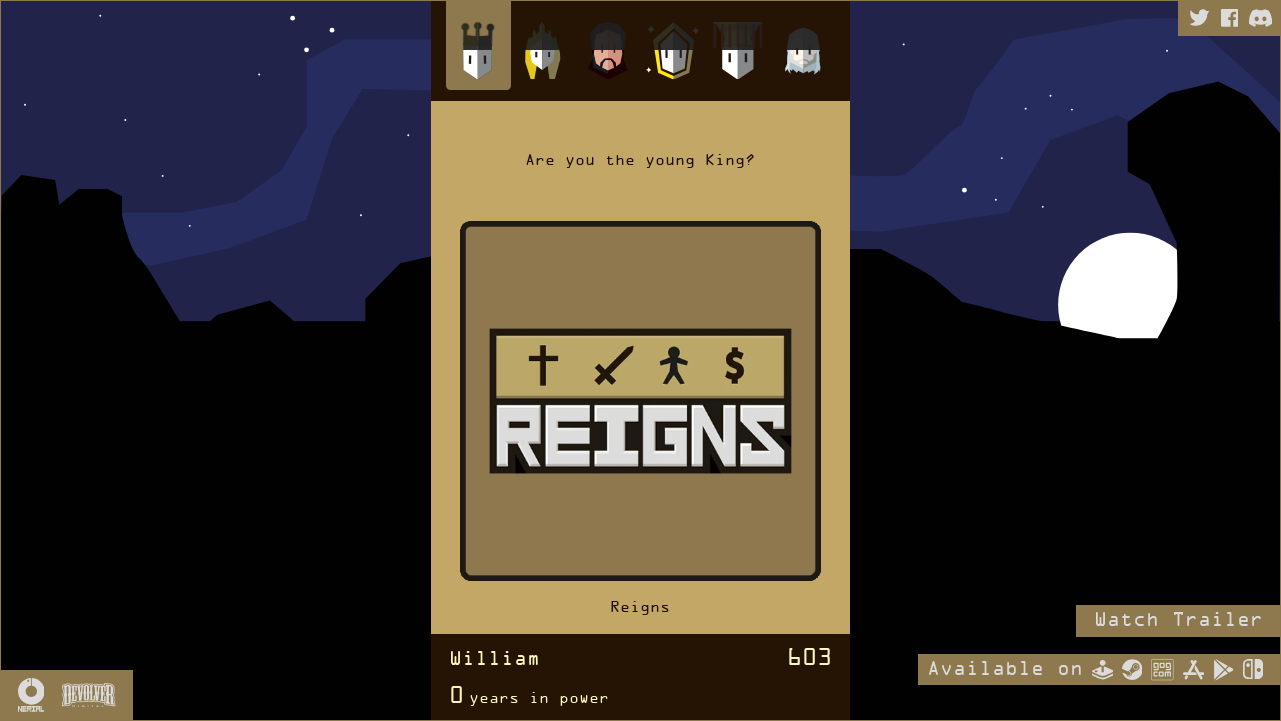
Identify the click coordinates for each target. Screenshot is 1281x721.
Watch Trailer (1178, 620)
